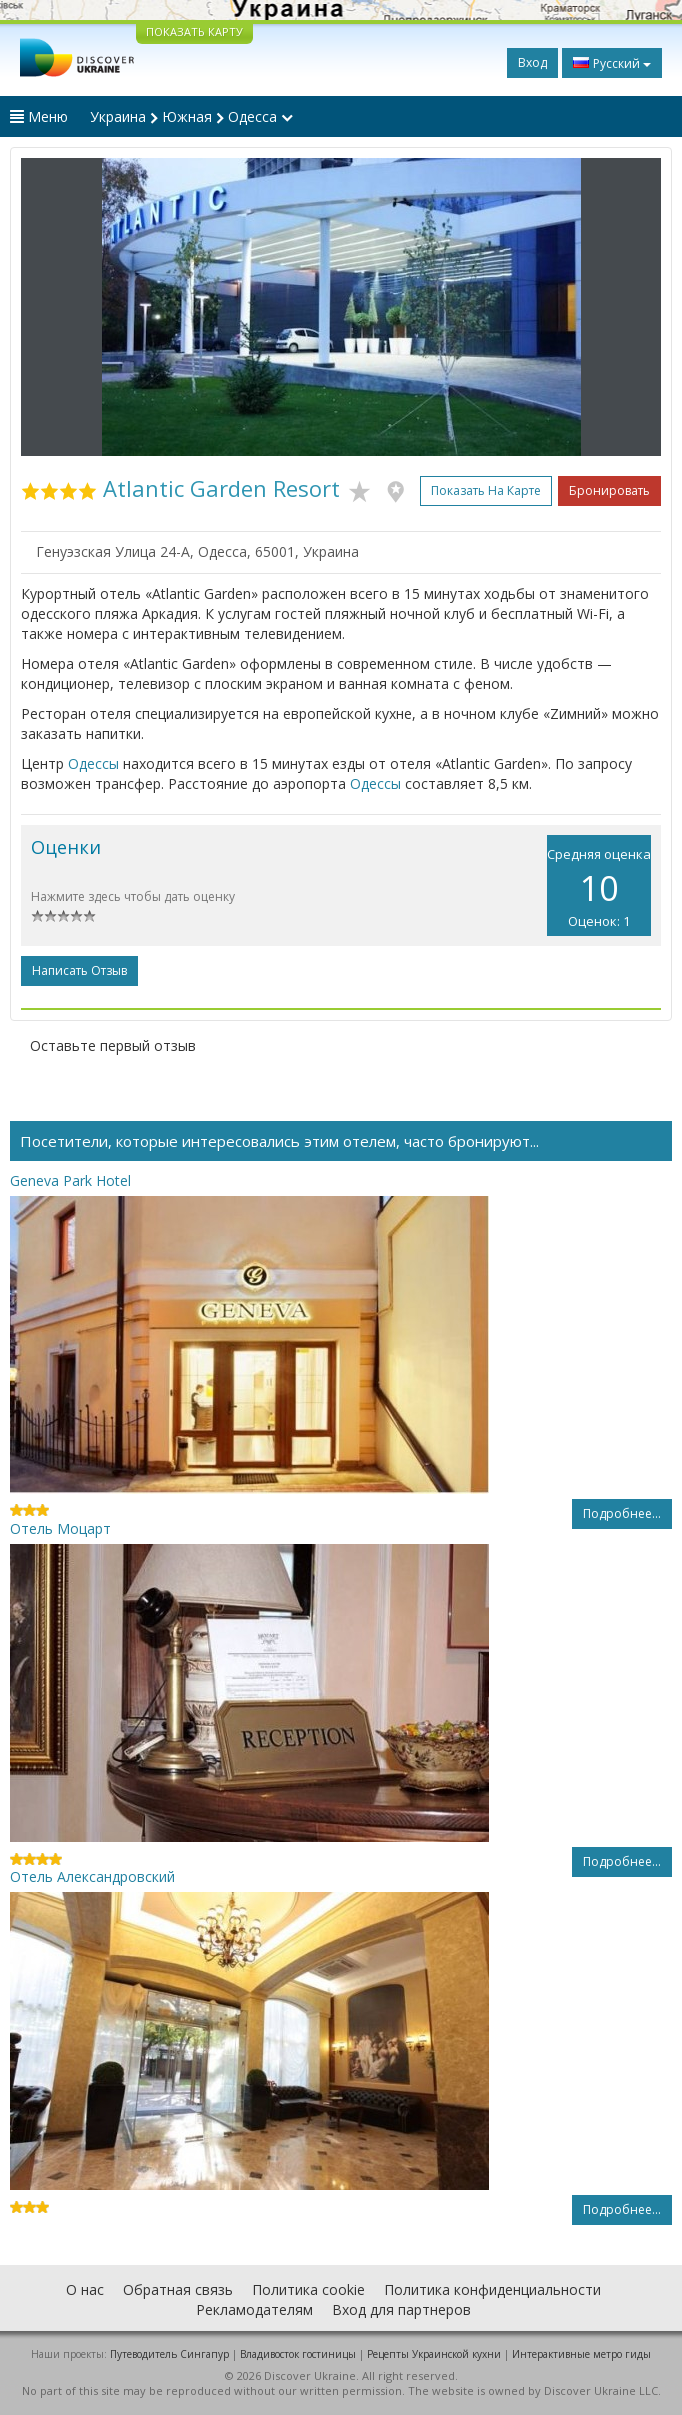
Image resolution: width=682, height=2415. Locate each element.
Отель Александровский (92, 1876)
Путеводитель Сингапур (169, 2354)
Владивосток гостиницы (298, 2354)
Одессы (93, 763)
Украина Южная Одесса (191, 116)
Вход (532, 62)
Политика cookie (308, 2289)
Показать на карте (486, 490)
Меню (39, 116)
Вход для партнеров (401, 2309)
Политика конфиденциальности (492, 2289)
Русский (612, 63)
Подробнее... (622, 1513)
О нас (85, 2289)
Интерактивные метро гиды (581, 2354)
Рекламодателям (254, 2309)
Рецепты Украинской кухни (434, 2354)
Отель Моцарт (60, 1528)
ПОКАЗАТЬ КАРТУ (194, 31)
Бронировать (609, 490)
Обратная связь (178, 2289)
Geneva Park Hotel (70, 1180)
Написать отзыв (79, 970)
